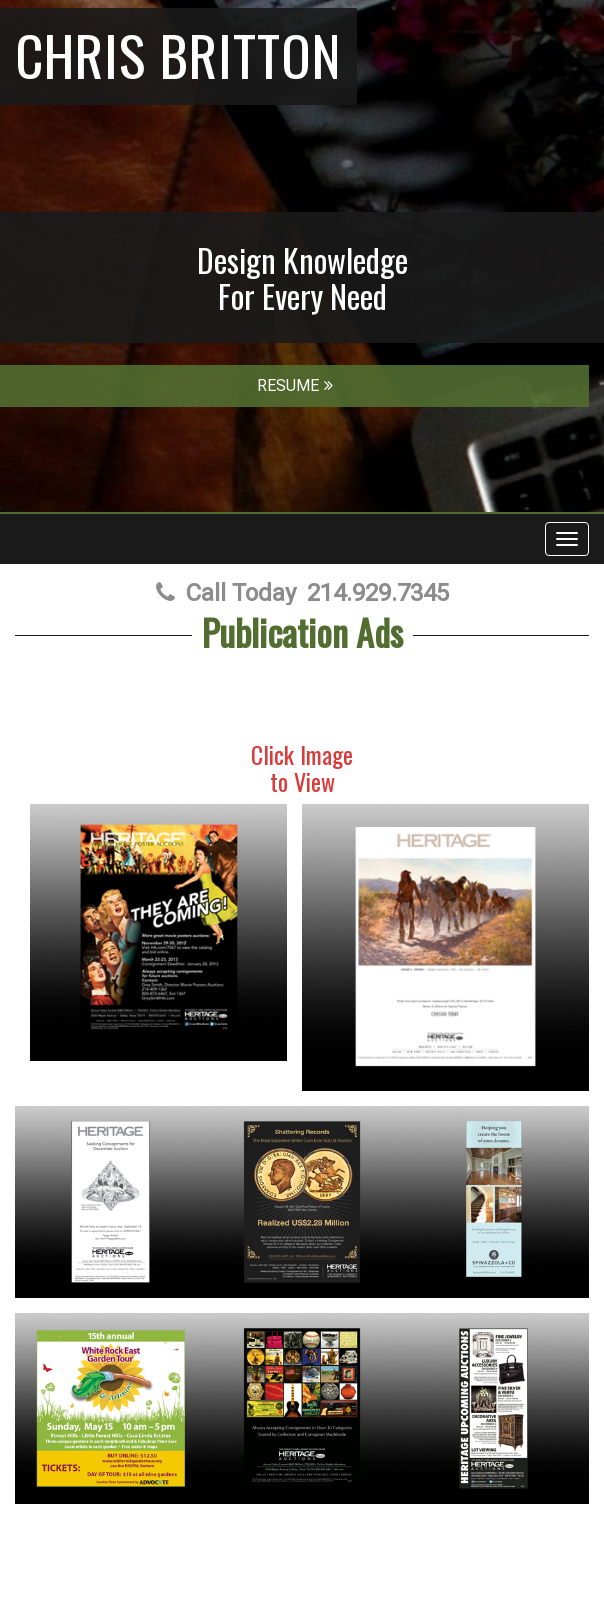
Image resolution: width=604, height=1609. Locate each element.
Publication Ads (302, 631)
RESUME (295, 385)
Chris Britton (178, 54)
